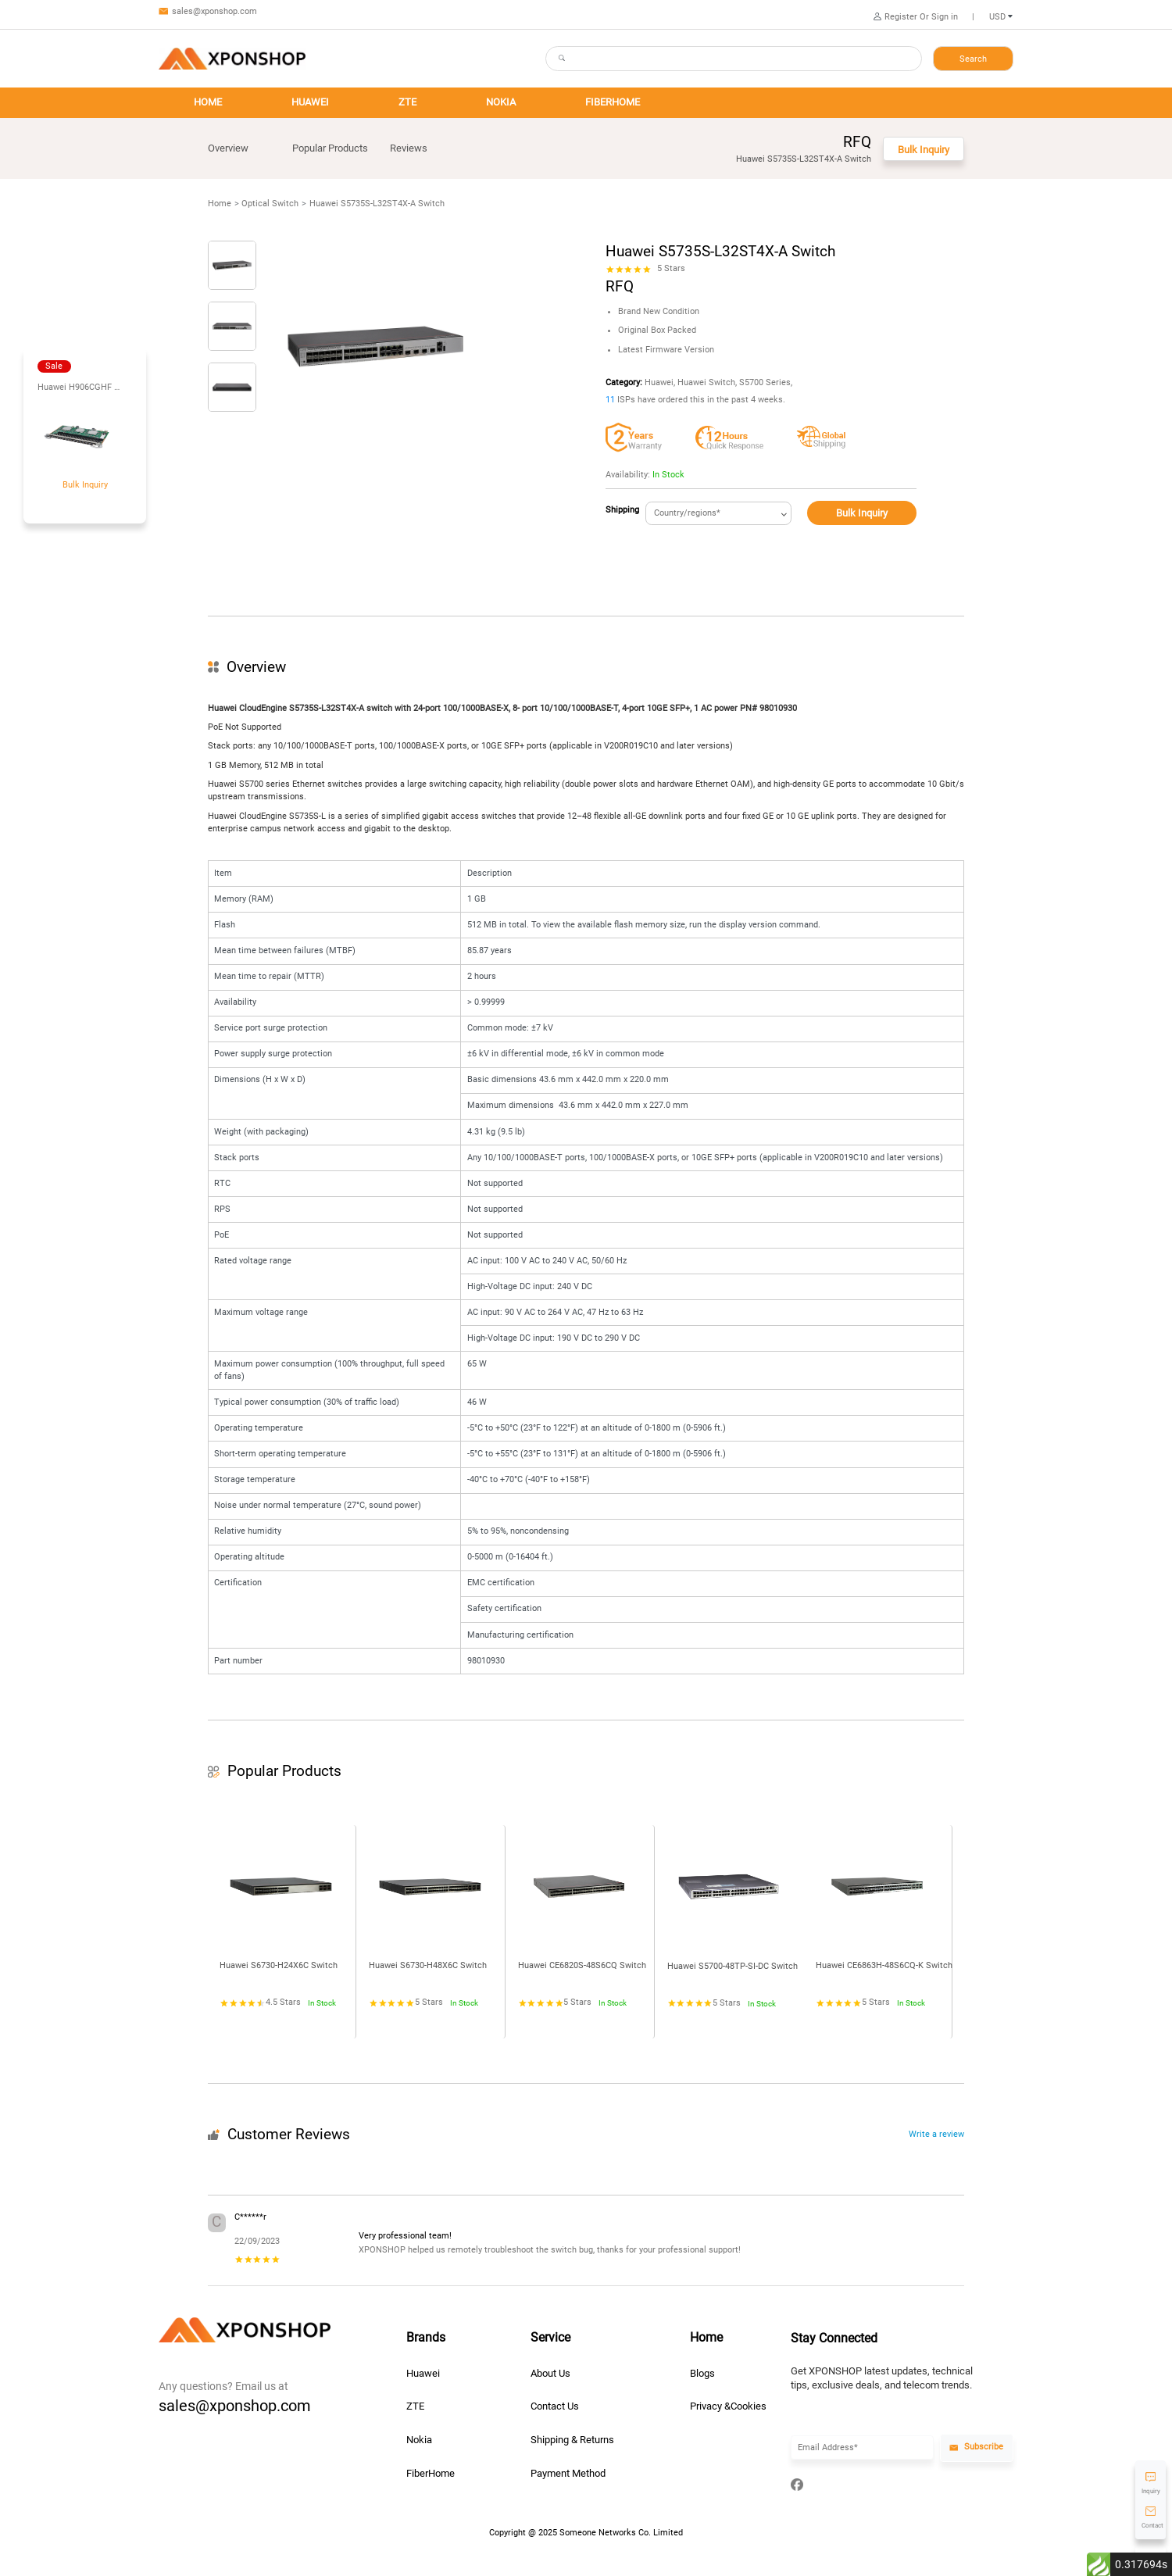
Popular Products (330, 148)
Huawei (423, 2373)
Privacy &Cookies (728, 2406)
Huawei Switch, (707, 382)
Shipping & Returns (572, 2440)
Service (550, 2338)
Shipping (622, 510)
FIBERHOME (612, 102)
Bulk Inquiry (862, 513)
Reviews (408, 148)
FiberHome (430, 2473)
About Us (550, 2373)
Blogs (702, 2373)
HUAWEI (310, 102)
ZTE (407, 102)
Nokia (419, 2440)
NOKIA (501, 102)
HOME (208, 102)
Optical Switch (269, 203)
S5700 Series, (765, 382)
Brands (425, 2338)
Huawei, (660, 382)
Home (219, 203)
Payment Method (568, 2473)
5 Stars (671, 268)
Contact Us (555, 2406)
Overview (228, 148)
